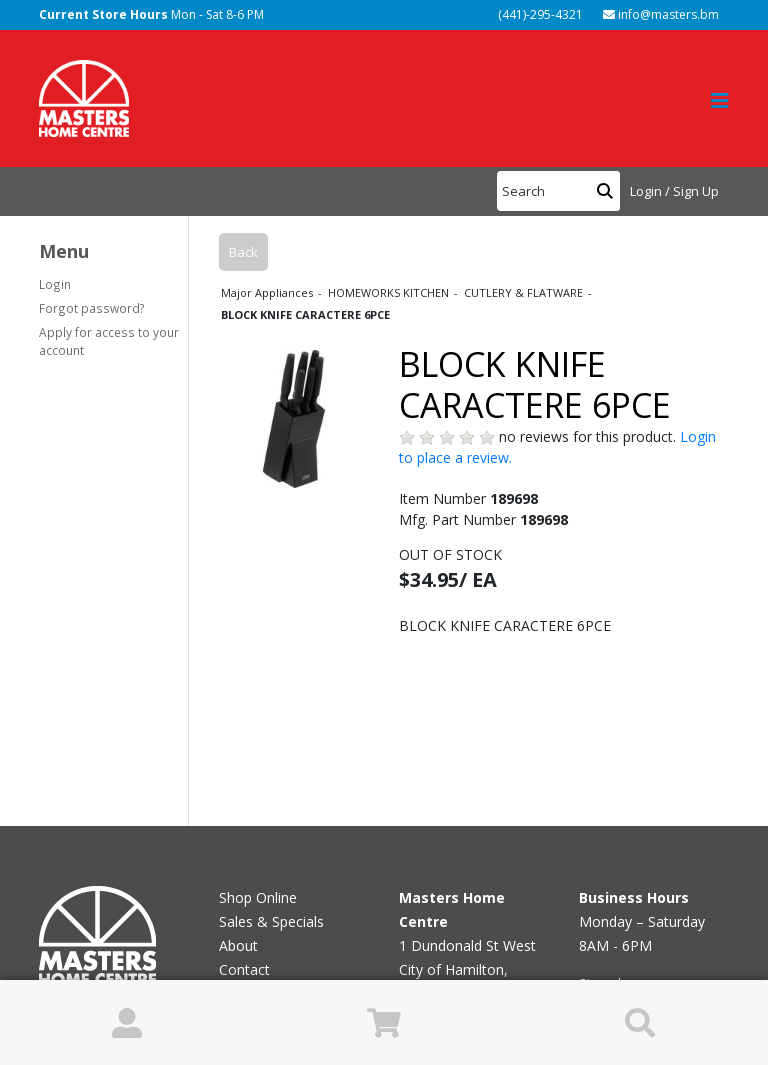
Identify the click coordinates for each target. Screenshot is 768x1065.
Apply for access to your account (109, 341)
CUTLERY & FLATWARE (525, 292)
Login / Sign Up (674, 191)
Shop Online (258, 897)
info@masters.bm (661, 14)
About (238, 945)
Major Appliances (268, 292)
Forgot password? (92, 308)
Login (55, 284)
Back (243, 252)
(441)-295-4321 (539, 14)
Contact (244, 969)
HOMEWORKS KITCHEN (390, 292)
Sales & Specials (271, 921)
